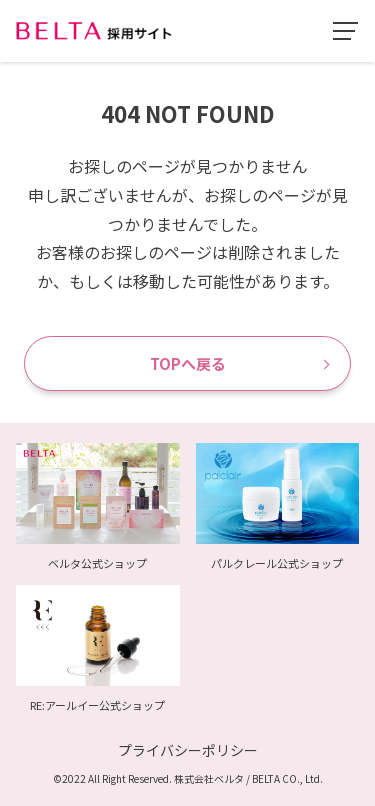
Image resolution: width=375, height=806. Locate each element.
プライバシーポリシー (188, 750)
